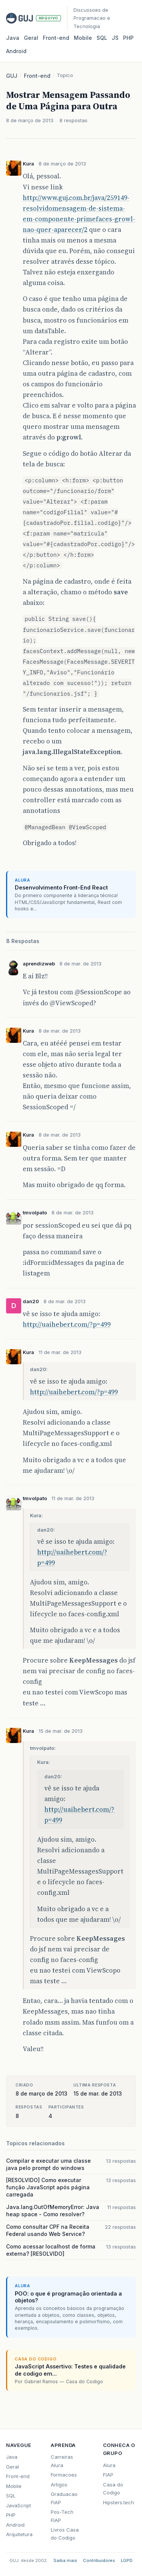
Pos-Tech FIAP (62, 2516)
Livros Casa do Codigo (65, 2534)
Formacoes (64, 2475)
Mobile (83, 38)
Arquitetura (19, 2534)
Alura (109, 2465)
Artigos (59, 2485)
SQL (102, 38)
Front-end (37, 75)
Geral (31, 38)
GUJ (11, 75)
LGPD (127, 2560)
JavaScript (18, 2505)
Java (12, 38)
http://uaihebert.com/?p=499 (67, 1324)
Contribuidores (99, 2560)
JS (115, 38)
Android (16, 51)
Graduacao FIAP (64, 2498)
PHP (128, 38)
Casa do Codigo (113, 2489)
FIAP (108, 2475)
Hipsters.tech (118, 2502)
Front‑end (56, 38)
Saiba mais (65, 2560)
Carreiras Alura (62, 2461)
